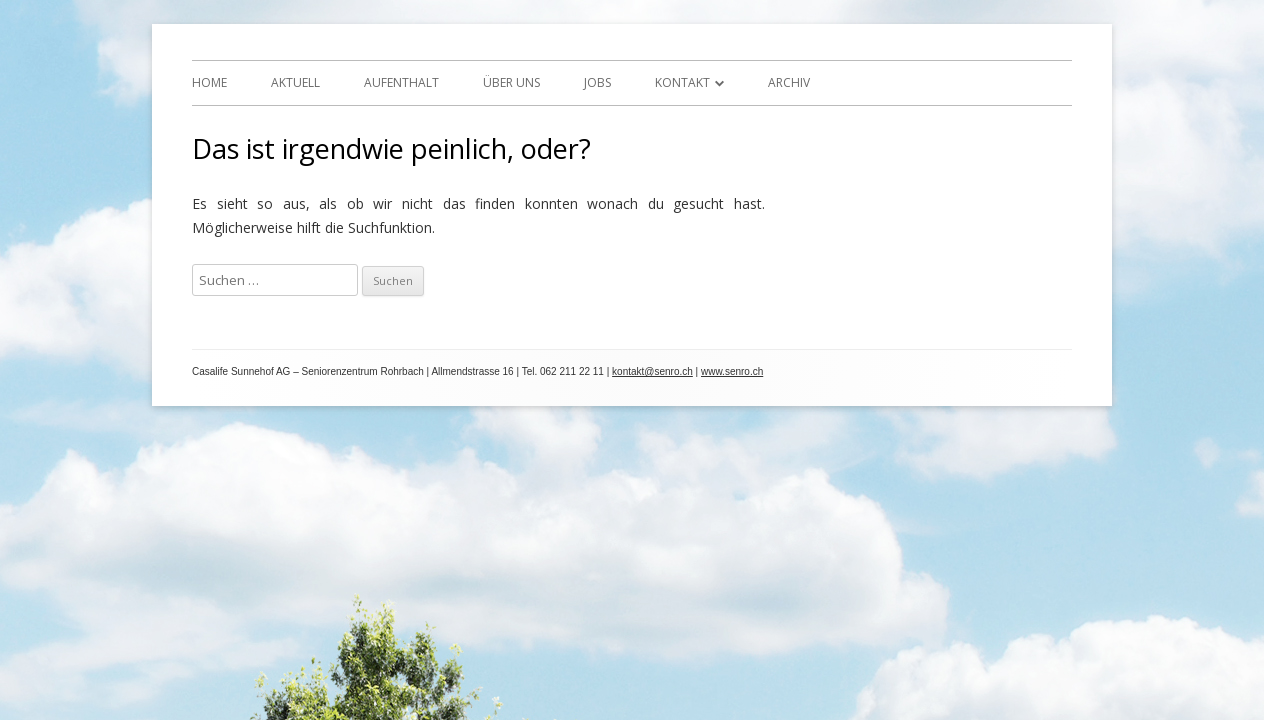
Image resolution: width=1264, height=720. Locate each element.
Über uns (511, 82)
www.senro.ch (732, 371)
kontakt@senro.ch (652, 371)
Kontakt (682, 82)
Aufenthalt (401, 82)
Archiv (789, 82)
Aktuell (295, 82)
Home (209, 82)
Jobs (597, 82)
